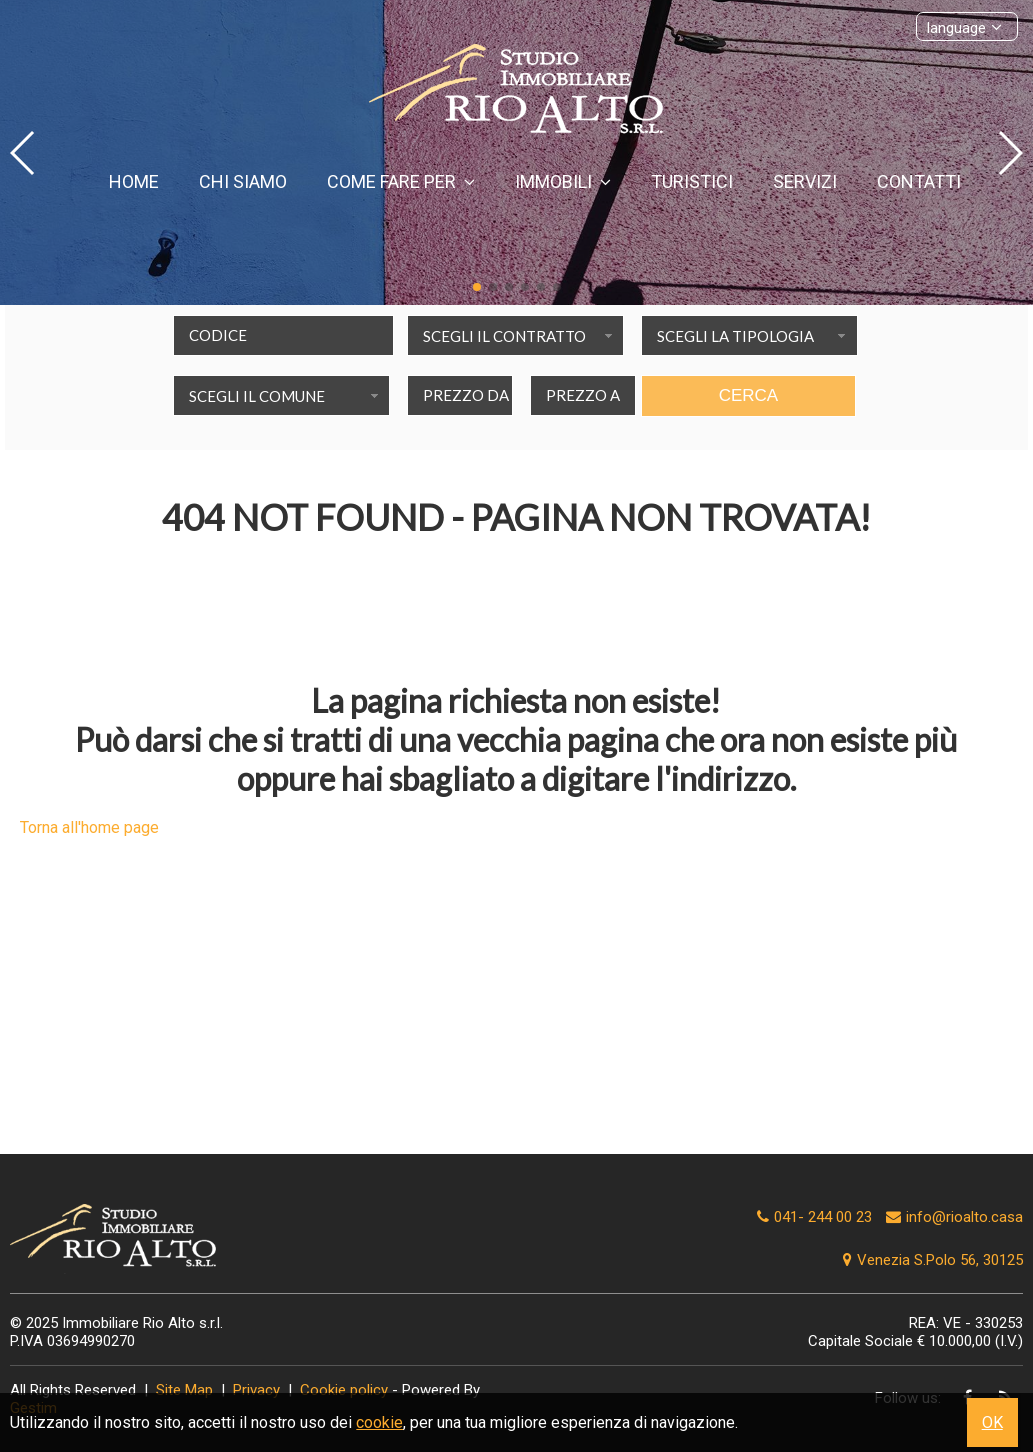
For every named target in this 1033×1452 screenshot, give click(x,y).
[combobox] (515, 335)
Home (134, 181)
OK (992, 1422)
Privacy (256, 1390)
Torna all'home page (89, 827)
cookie (379, 1422)
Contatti (919, 181)
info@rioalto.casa (964, 1217)
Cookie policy (344, 1390)
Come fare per (401, 181)
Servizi (805, 181)
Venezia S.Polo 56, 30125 (930, 1260)
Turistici (692, 181)
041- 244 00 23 (823, 1217)
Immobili (563, 181)
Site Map (184, 1390)
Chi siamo (243, 181)
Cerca (749, 395)
